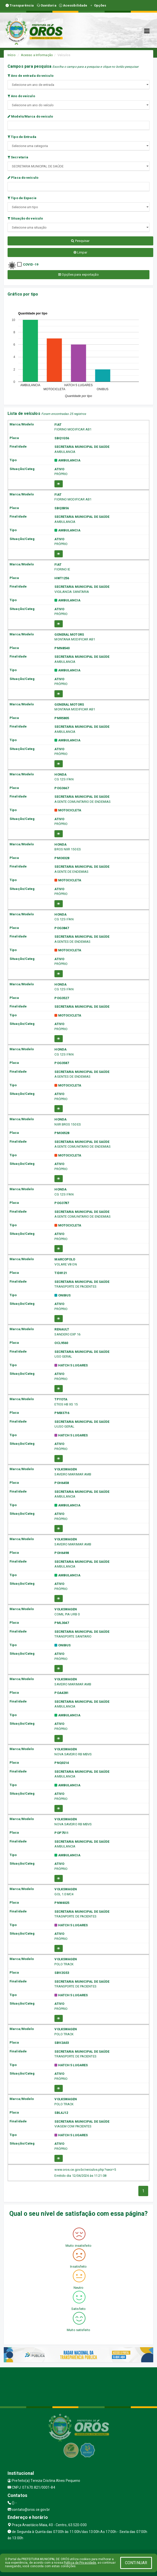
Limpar (80, 252)
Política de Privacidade (80, 2562)
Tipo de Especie (22, 198)
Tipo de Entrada (22, 137)
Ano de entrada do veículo (30, 76)
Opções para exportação (78, 274)
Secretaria (18, 157)
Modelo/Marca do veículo (30, 116)
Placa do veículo (23, 177)
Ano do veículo (21, 96)
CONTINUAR (136, 2562)
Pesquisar (80, 241)
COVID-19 (30, 264)
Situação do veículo (25, 218)
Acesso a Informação (37, 55)
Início (12, 55)
